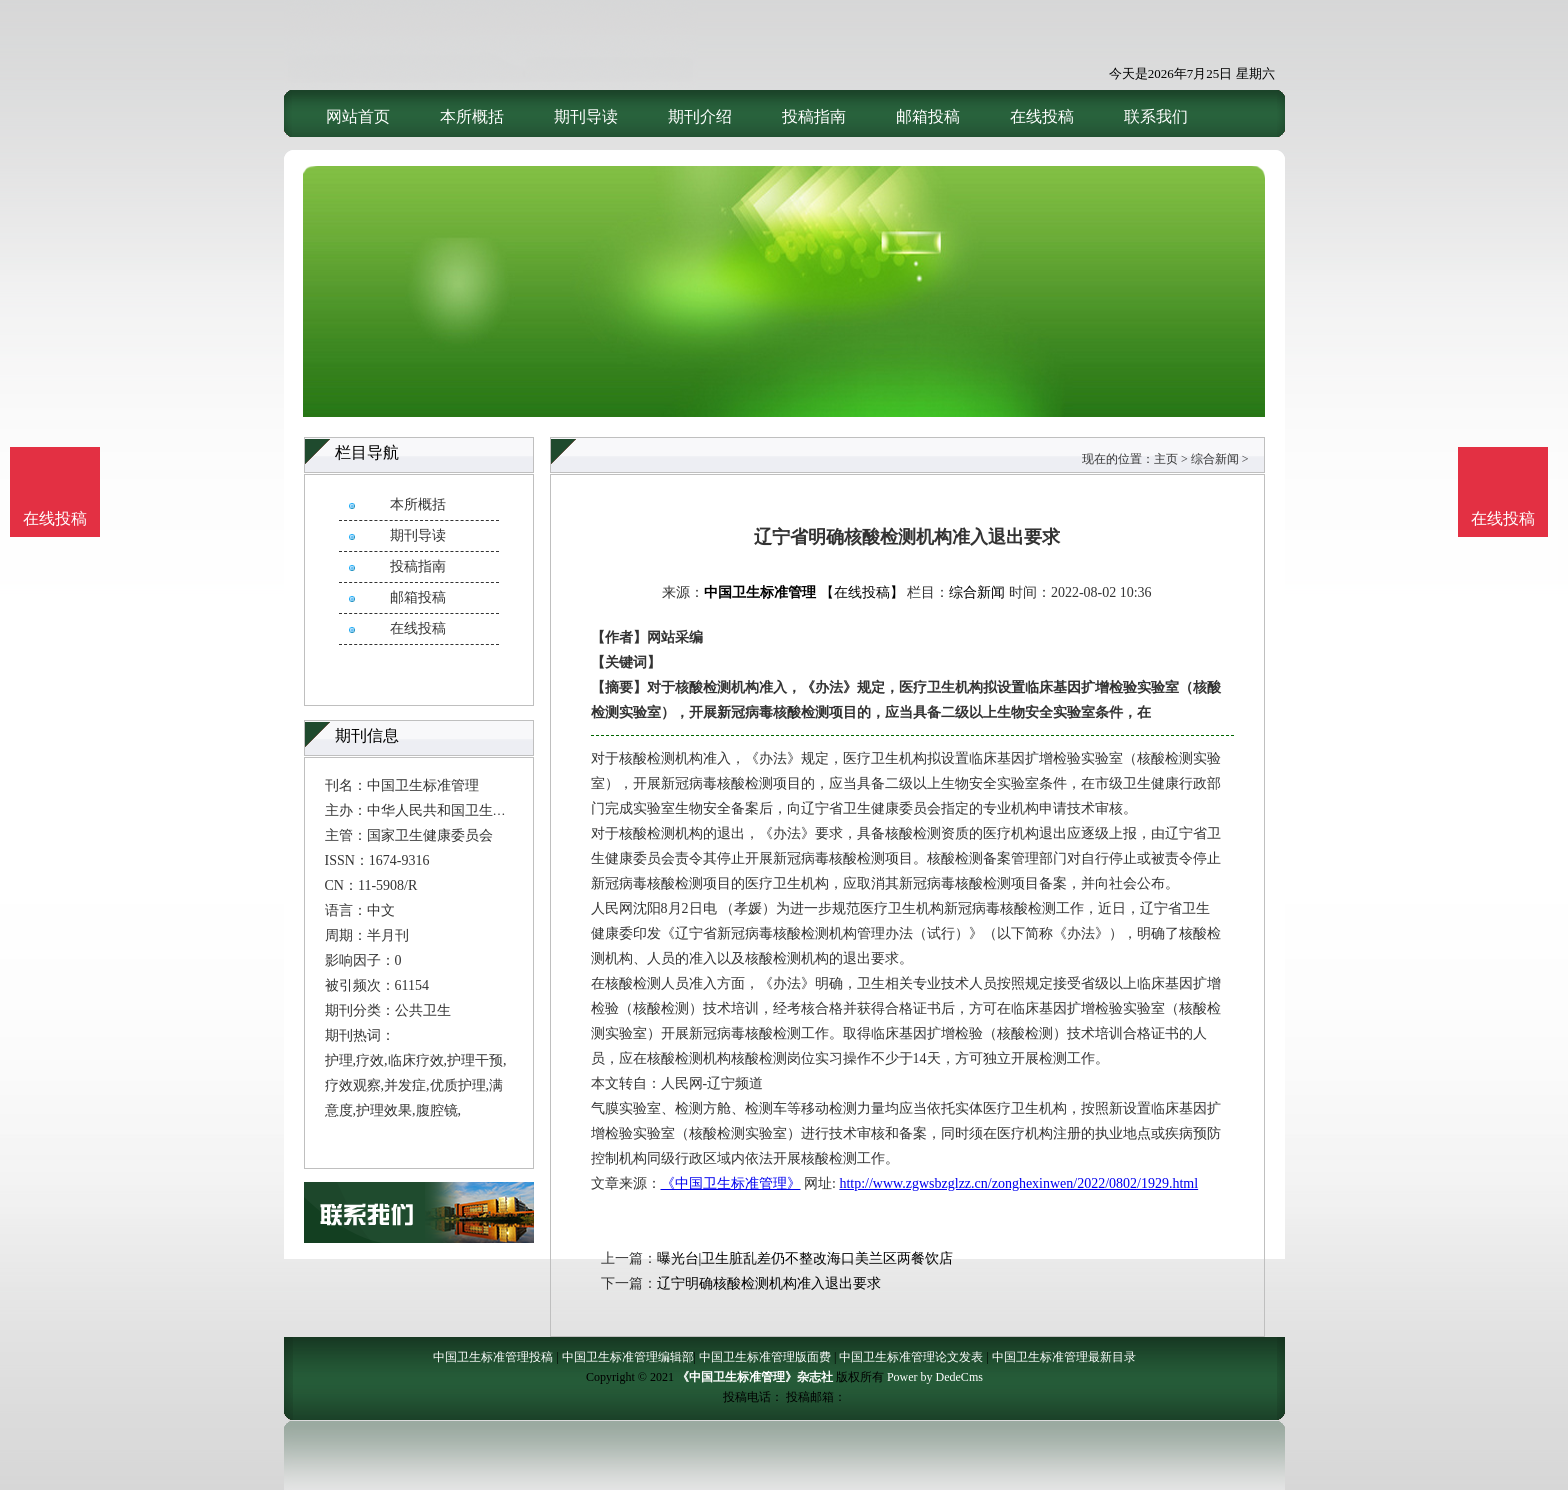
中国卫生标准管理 (760, 592)
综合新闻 (1215, 459)
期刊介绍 (700, 116)
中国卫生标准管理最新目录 (1064, 1357)
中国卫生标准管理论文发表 (911, 1357)
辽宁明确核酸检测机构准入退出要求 (769, 1283)
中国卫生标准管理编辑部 (628, 1357)
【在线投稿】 (862, 592)
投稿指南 (814, 116)
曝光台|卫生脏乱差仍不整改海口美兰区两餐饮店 (805, 1258)
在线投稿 (1042, 116)
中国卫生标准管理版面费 (765, 1357)
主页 (1166, 459)
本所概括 (472, 116)
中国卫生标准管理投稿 (493, 1357)
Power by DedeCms (935, 1377)
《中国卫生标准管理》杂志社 (755, 1377)
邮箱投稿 (928, 116)
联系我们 (1156, 116)
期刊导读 (586, 116)
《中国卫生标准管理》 (731, 1183)
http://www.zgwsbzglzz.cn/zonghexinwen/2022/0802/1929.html (1018, 1183)
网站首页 (358, 116)
